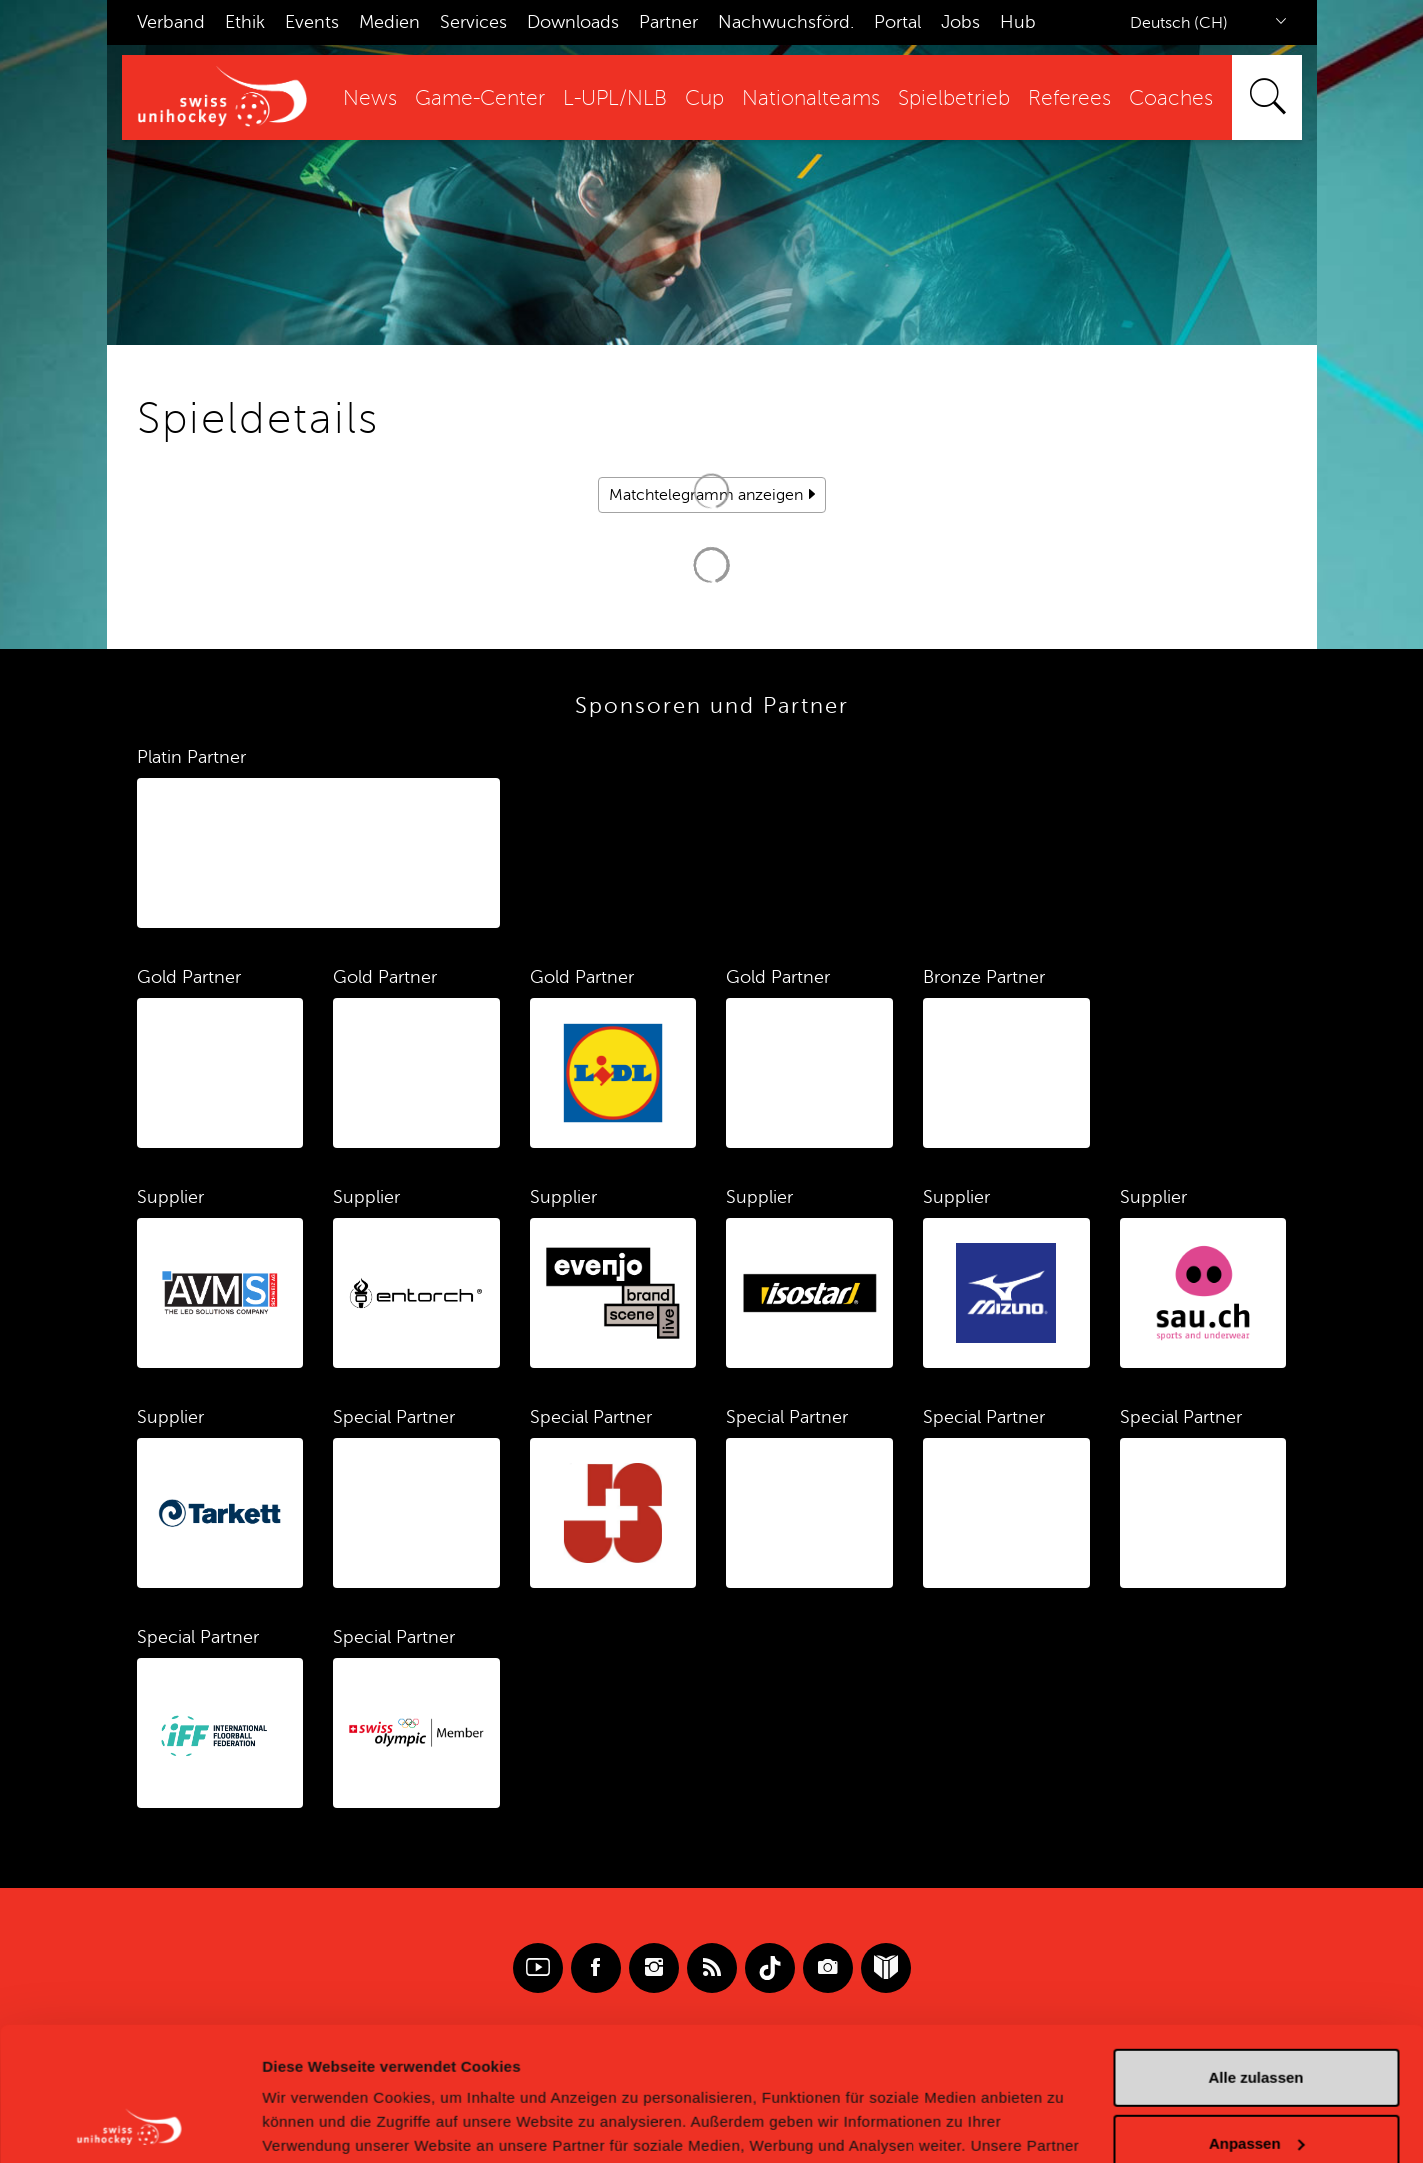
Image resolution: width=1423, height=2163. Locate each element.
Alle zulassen (1255, 1952)
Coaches (1171, 98)
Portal (897, 22)
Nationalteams (811, 98)
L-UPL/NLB (615, 98)
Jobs (960, 22)
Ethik (245, 22)
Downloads (573, 22)
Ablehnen (1256, 2083)
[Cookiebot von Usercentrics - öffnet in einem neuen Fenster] (129, 2124)
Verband (171, 22)
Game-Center (480, 98)
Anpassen (1257, 2017)
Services (473, 22)
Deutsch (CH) (1179, 23)
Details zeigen (312, 2123)
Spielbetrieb (954, 98)
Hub (1018, 22)
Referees (1069, 98)
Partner (668, 22)
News (370, 98)
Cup (704, 98)
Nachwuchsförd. (786, 22)
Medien (389, 22)
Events (312, 22)
